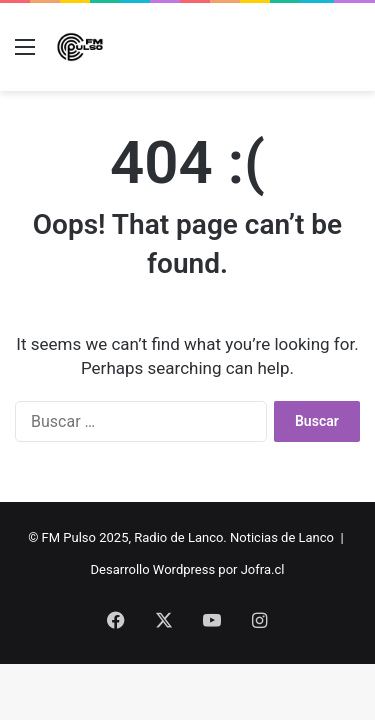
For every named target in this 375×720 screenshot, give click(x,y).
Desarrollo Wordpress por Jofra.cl (188, 569)
